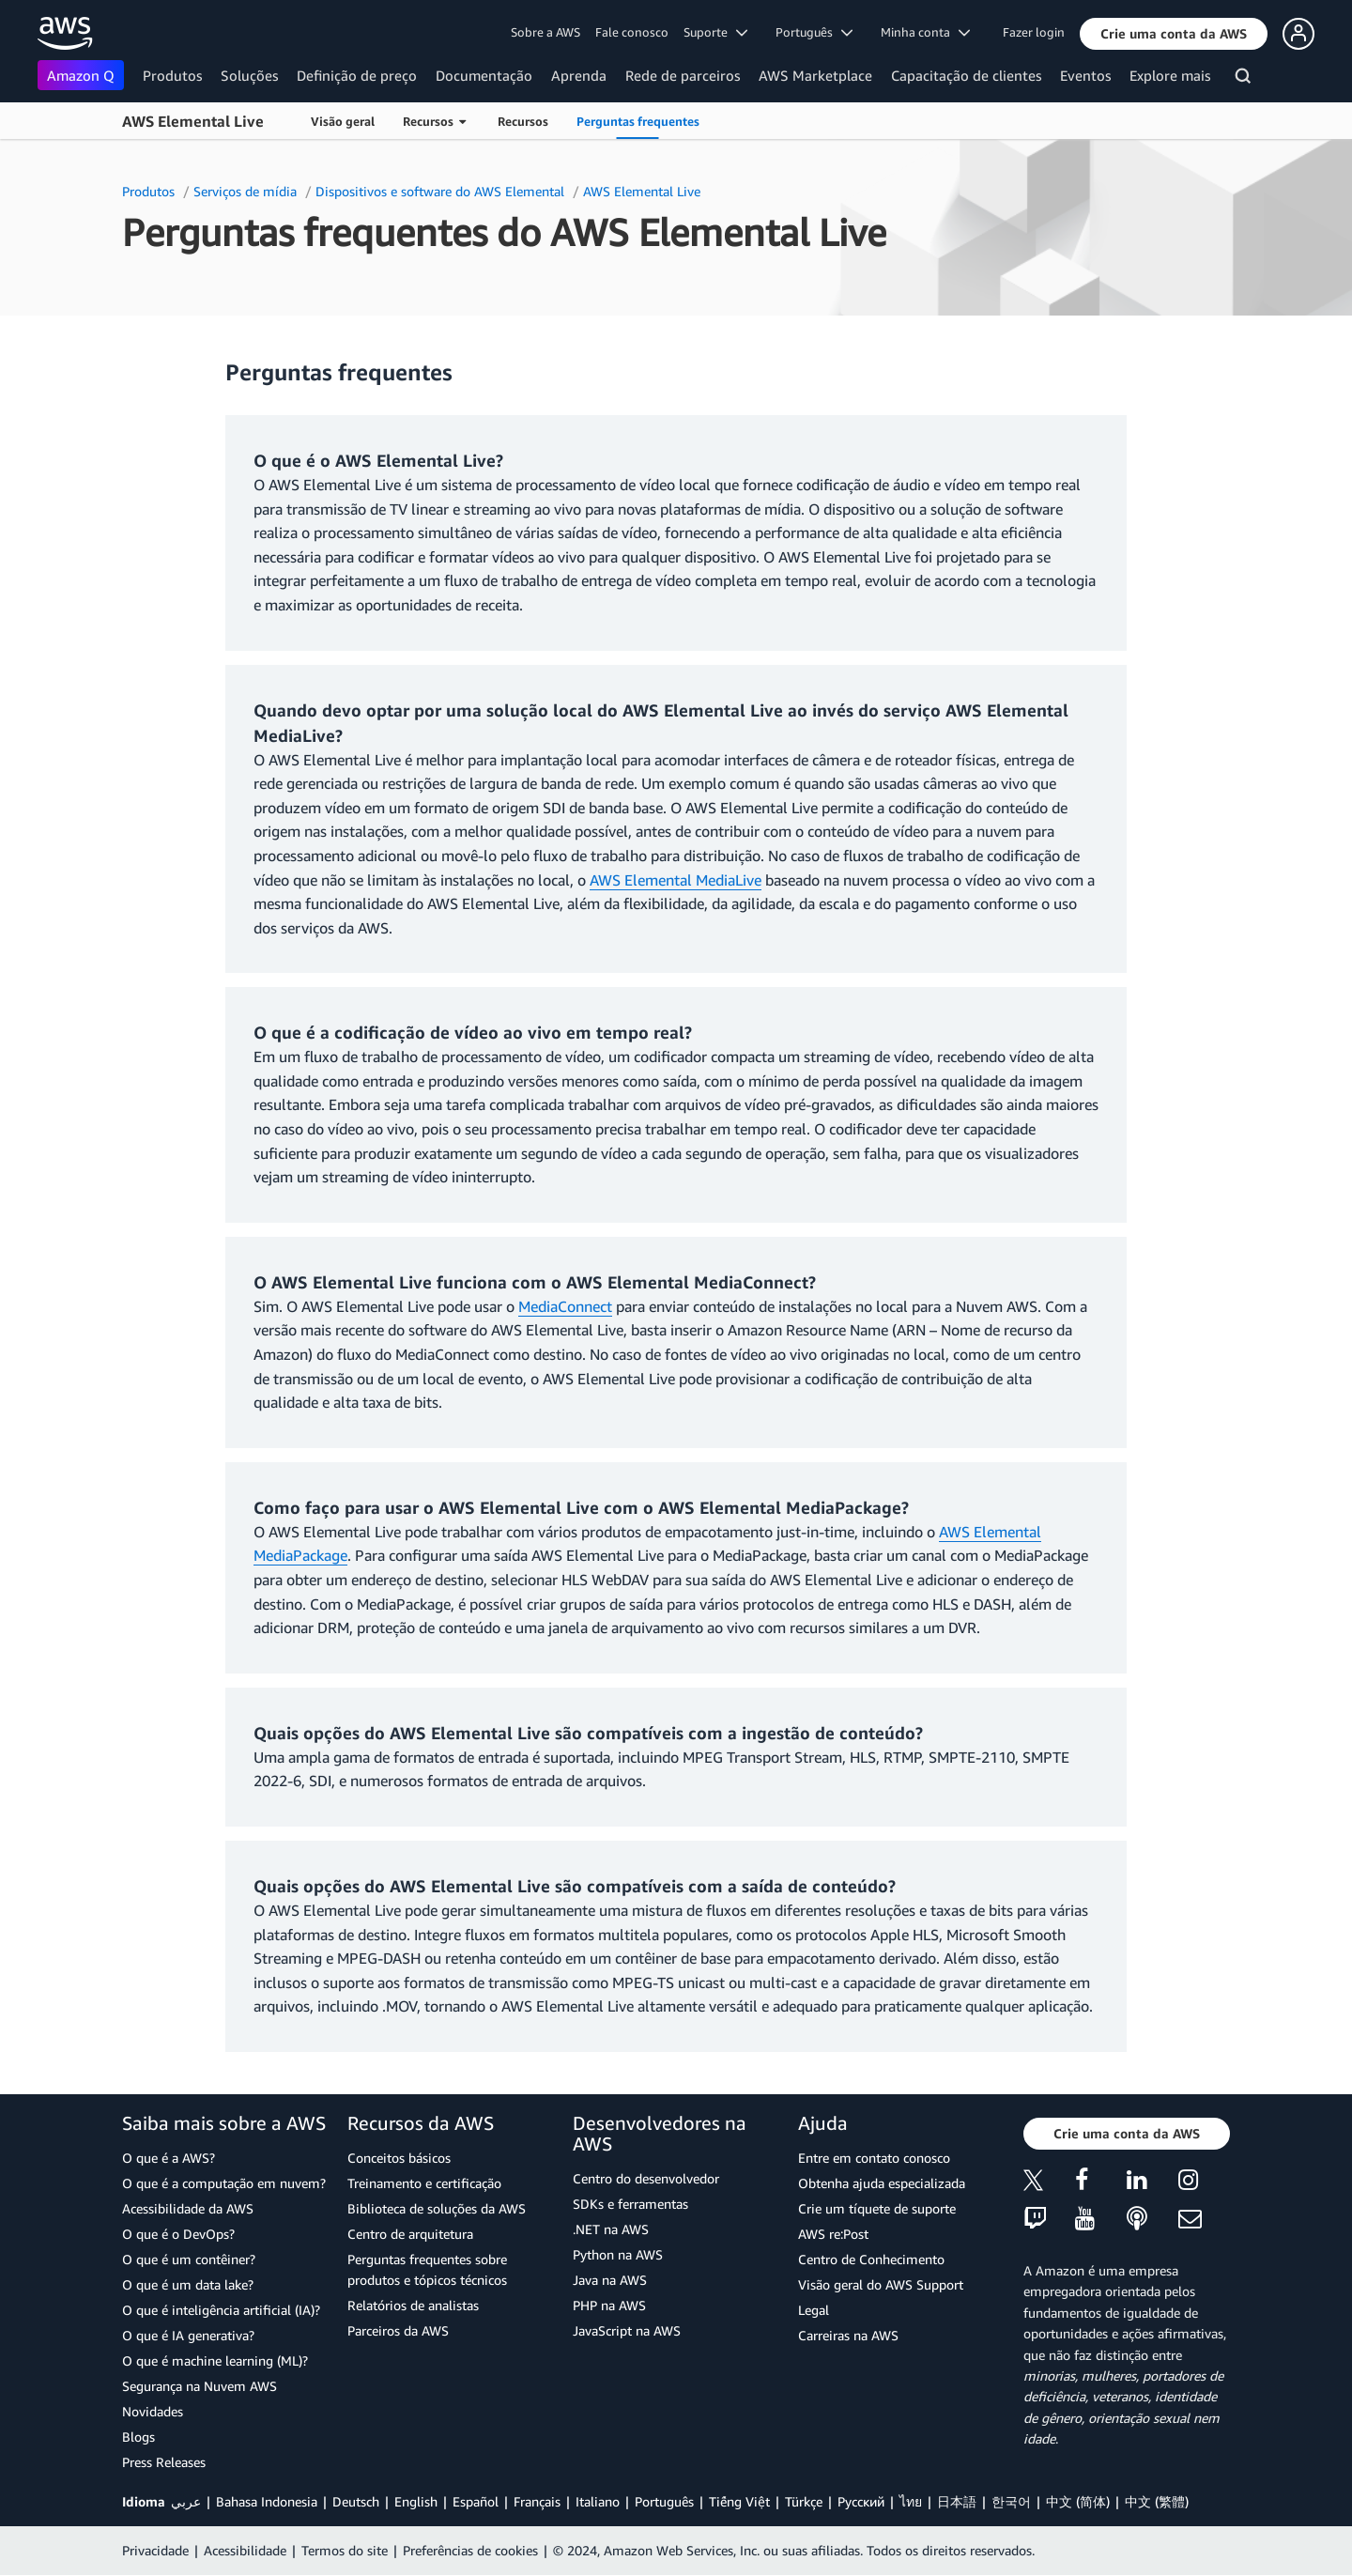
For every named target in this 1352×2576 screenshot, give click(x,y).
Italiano (598, 2501)
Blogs (138, 2437)
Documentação (484, 75)
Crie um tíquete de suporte (877, 2208)
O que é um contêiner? (188, 2259)
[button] (1174, 34)
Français (537, 2501)
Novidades (152, 2411)
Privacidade (155, 2550)
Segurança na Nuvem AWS (199, 2386)
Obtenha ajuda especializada (881, 2183)
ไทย (910, 2501)
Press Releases (164, 2462)
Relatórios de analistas (413, 2305)
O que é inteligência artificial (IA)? (221, 2310)
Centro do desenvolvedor (646, 2178)
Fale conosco (631, 31)
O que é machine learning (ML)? (215, 2360)
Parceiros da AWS (398, 2330)
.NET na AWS (611, 2229)
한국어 (1011, 2501)
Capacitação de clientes (966, 75)
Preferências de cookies (470, 2550)
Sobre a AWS (545, 31)
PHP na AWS (609, 2305)
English (416, 2501)
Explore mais (1169, 75)
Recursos (523, 121)
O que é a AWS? (168, 2158)
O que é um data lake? (188, 2284)
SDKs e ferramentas (630, 2204)
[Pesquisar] (1245, 79)
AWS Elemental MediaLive (675, 880)
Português (664, 2501)
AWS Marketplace (815, 75)
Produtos (172, 75)
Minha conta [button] (925, 31)
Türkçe (803, 2501)
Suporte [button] (715, 31)
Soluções (249, 75)
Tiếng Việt (739, 2501)
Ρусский (860, 2501)
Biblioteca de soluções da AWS (436, 2208)
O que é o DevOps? (178, 2234)
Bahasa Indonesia (266, 2501)
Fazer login (1034, 31)
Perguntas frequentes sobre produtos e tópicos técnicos (427, 2269)
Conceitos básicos (399, 2158)
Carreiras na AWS (848, 2335)
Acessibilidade (245, 2550)
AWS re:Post (833, 2234)
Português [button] (814, 31)
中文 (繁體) (1157, 2501)
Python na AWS (618, 2254)
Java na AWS (610, 2280)
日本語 (956, 2501)
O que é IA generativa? (188, 2335)
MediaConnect (565, 1306)
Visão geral (343, 121)
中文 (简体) (1078, 2501)
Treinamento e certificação (424, 2183)
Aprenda (579, 75)
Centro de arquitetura (410, 2234)
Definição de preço (357, 75)
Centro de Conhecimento (871, 2259)
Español (476, 2501)
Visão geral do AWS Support (880, 2284)
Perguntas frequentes (637, 121)
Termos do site (344, 2550)
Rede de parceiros (682, 75)
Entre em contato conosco (874, 2158)
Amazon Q (81, 75)
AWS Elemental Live (193, 121)
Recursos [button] (434, 121)
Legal (813, 2310)
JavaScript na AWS (627, 2330)
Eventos (1085, 75)
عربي (186, 2501)
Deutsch (355, 2501)
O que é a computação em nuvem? (224, 2183)
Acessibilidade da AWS (188, 2208)
